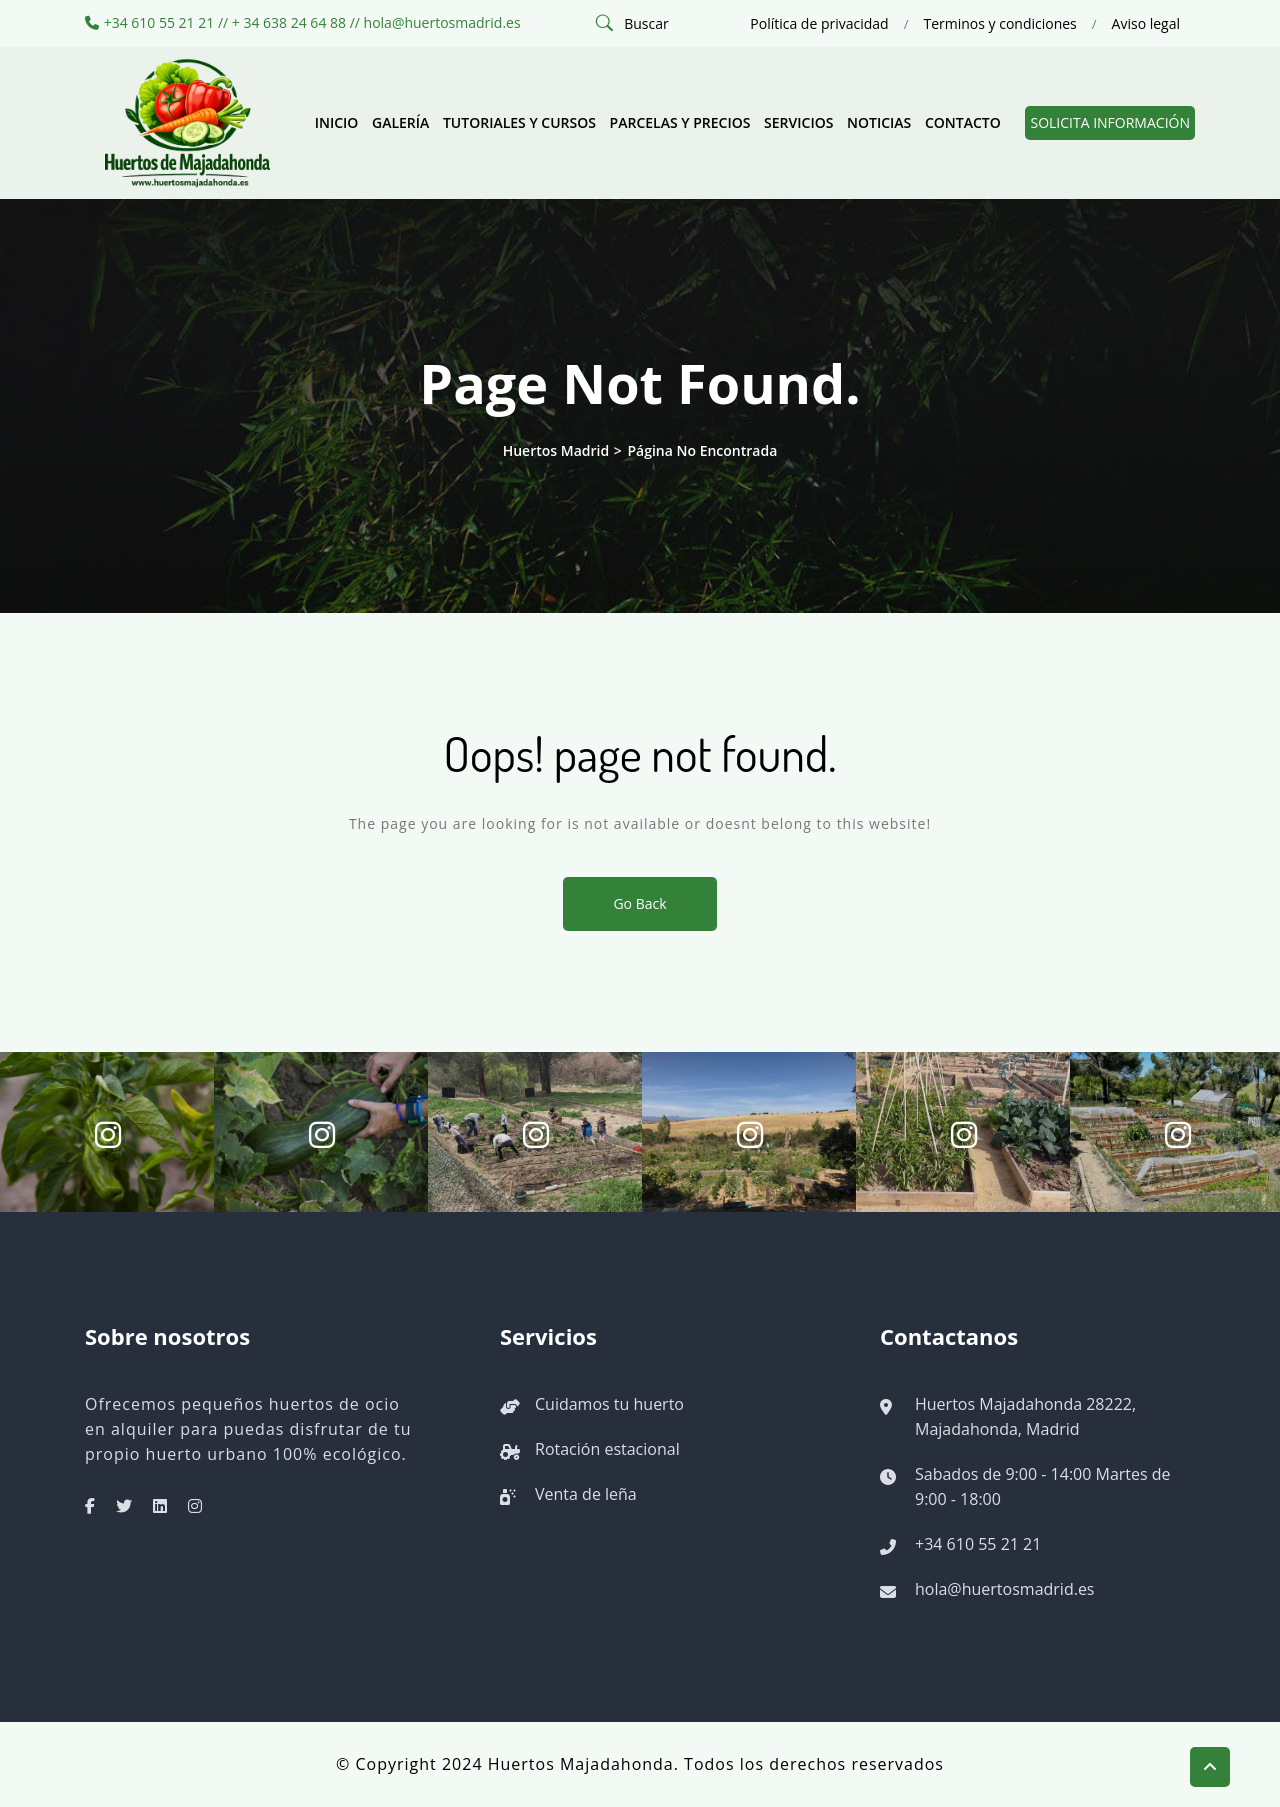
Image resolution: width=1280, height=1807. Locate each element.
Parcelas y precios (680, 122)
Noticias (879, 122)
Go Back (639, 903)
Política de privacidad (819, 23)
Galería (400, 122)
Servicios (798, 122)
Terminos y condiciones (999, 23)
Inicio (337, 122)
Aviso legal (1146, 23)
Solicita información (1110, 122)
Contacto (963, 122)
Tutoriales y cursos (519, 122)
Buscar (646, 23)
